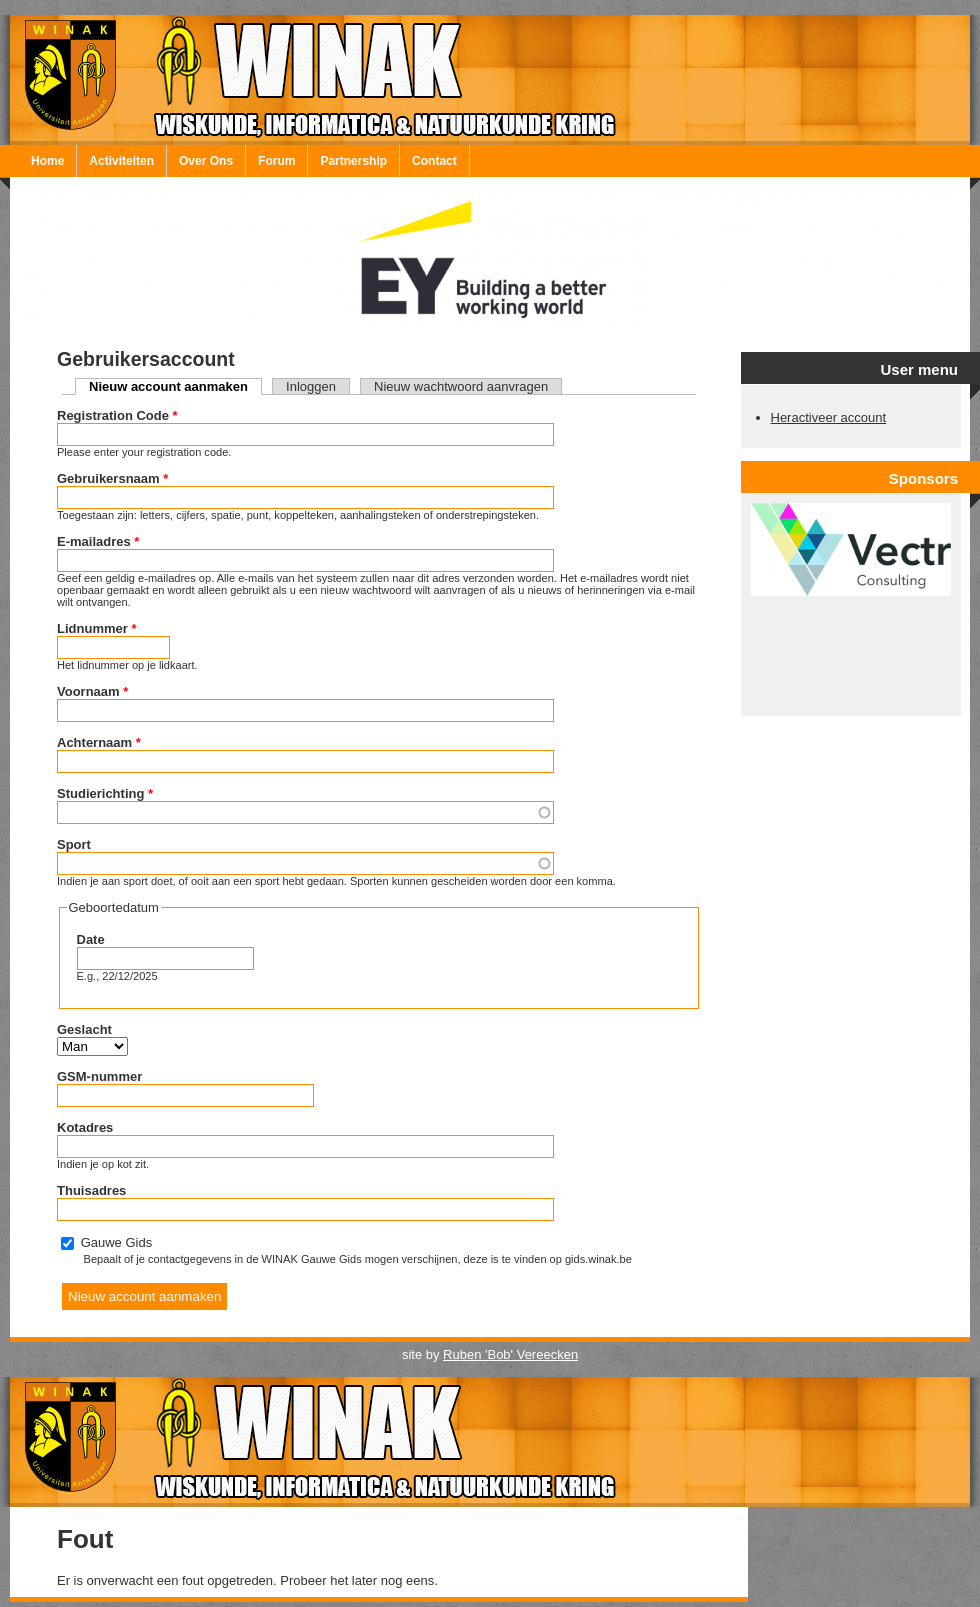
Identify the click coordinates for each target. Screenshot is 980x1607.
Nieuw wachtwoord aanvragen (461, 386)
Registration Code (117, 415)
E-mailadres (98, 541)
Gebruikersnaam (112, 478)
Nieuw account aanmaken (175, 386)
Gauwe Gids (117, 1242)
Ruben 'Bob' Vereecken (510, 1354)
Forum (276, 161)
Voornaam (92, 691)
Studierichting (105, 793)
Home (47, 161)
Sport (74, 844)
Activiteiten (121, 161)
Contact (434, 161)
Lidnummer (96, 628)
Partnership (353, 161)
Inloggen (311, 386)
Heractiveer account (829, 417)
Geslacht (84, 1029)
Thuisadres (91, 1190)
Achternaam (99, 742)
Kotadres (85, 1127)
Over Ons (206, 161)
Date (91, 939)
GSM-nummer (99, 1076)
